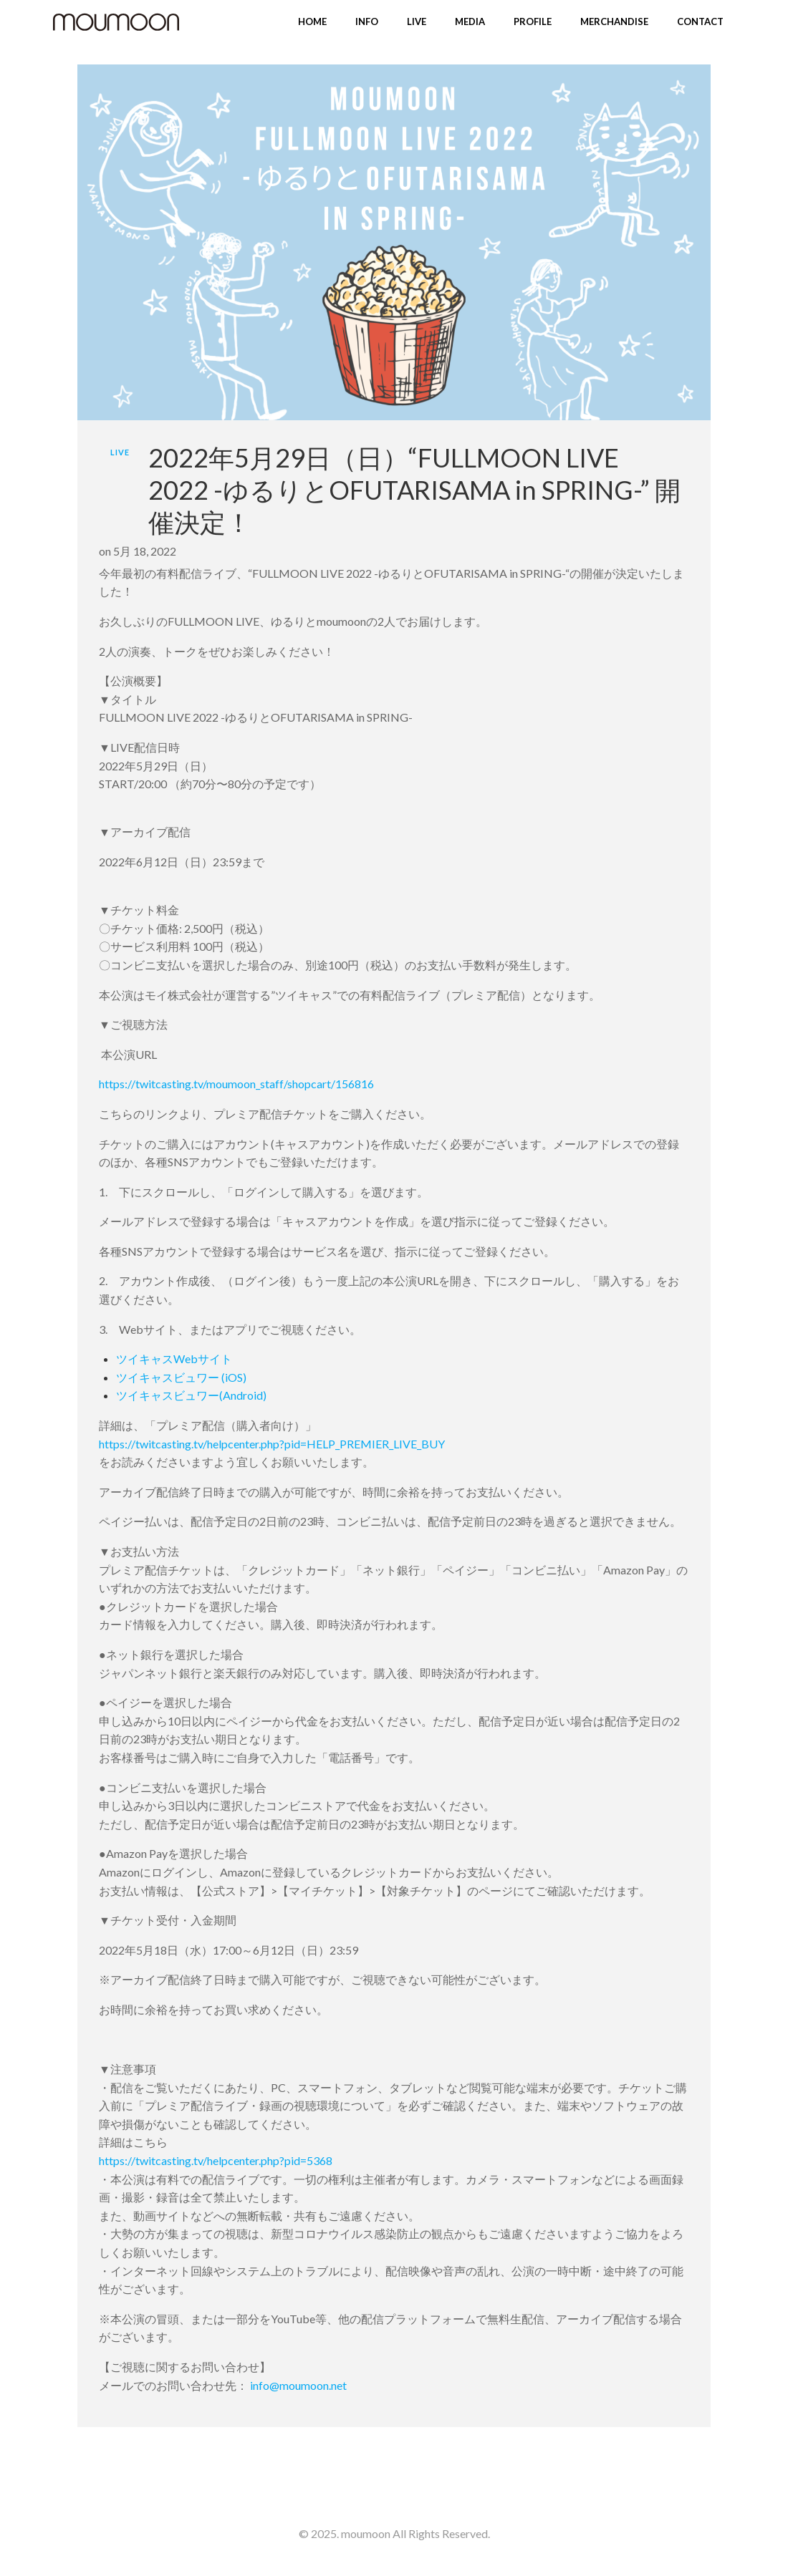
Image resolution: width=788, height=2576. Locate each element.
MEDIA (470, 21)
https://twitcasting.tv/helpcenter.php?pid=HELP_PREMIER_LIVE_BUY (272, 1444)
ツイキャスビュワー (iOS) (181, 1377)
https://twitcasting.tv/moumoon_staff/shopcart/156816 (236, 1083)
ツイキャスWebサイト (174, 1358)
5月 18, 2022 (144, 551)
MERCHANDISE (614, 21)
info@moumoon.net (298, 2385)
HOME (312, 21)
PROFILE (533, 21)
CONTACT (700, 21)
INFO (366, 21)
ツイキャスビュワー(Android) (191, 1395)
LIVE (416, 21)
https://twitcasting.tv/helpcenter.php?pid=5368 (215, 2160)
